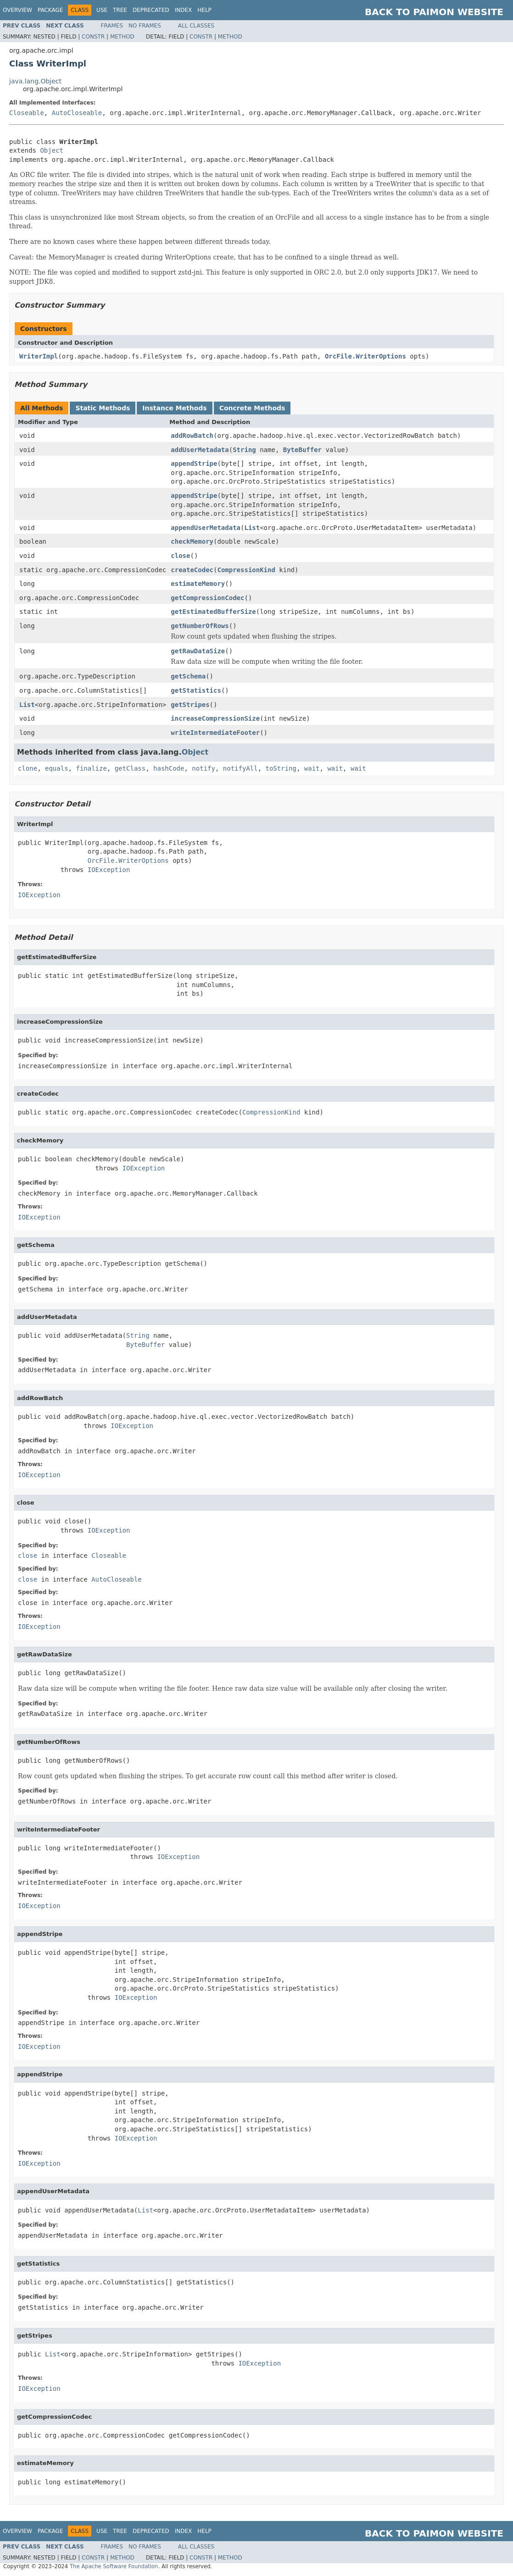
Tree (120, 10)
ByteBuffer (302, 449)
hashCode (168, 768)
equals (56, 768)
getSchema (188, 676)
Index (183, 10)
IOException (109, 869)
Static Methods (102, 408)
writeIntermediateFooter (215, 732)
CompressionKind (246, 570)
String (244, 449)
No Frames (144, 25)
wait (312, 768)
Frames (112, 25)
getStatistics (196, 690)
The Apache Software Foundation (114, 2566)
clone (27, 768)
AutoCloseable (77, 112)
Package (50, 10)
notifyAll (240, 768)
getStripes (190, 704)
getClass (130, 768)
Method (122, 36)
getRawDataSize (198, 651)
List (252, 527)
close (180, 555)
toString (281, 768)
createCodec (192, 570)
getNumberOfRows (200, 625)
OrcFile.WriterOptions (365, 356)
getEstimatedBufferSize (213, 611)
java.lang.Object (35, 81)
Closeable (26, 112)
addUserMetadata (200, 449)
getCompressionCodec (207, 597)
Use (101, 10)
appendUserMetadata (205, 527)
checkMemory (192, 541)
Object (51, 150)
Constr (93, 36)
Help (204, 10)
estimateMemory (198, 583)
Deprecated (151, 10)
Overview (17, 10)
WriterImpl (38, 356)
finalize (91, 768)
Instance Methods (174, 408)
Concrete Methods (252, 408)
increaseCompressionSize (215, 718)
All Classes (196, 25)
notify (203, 768)
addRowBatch (192, 435)
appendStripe (194, 463)
